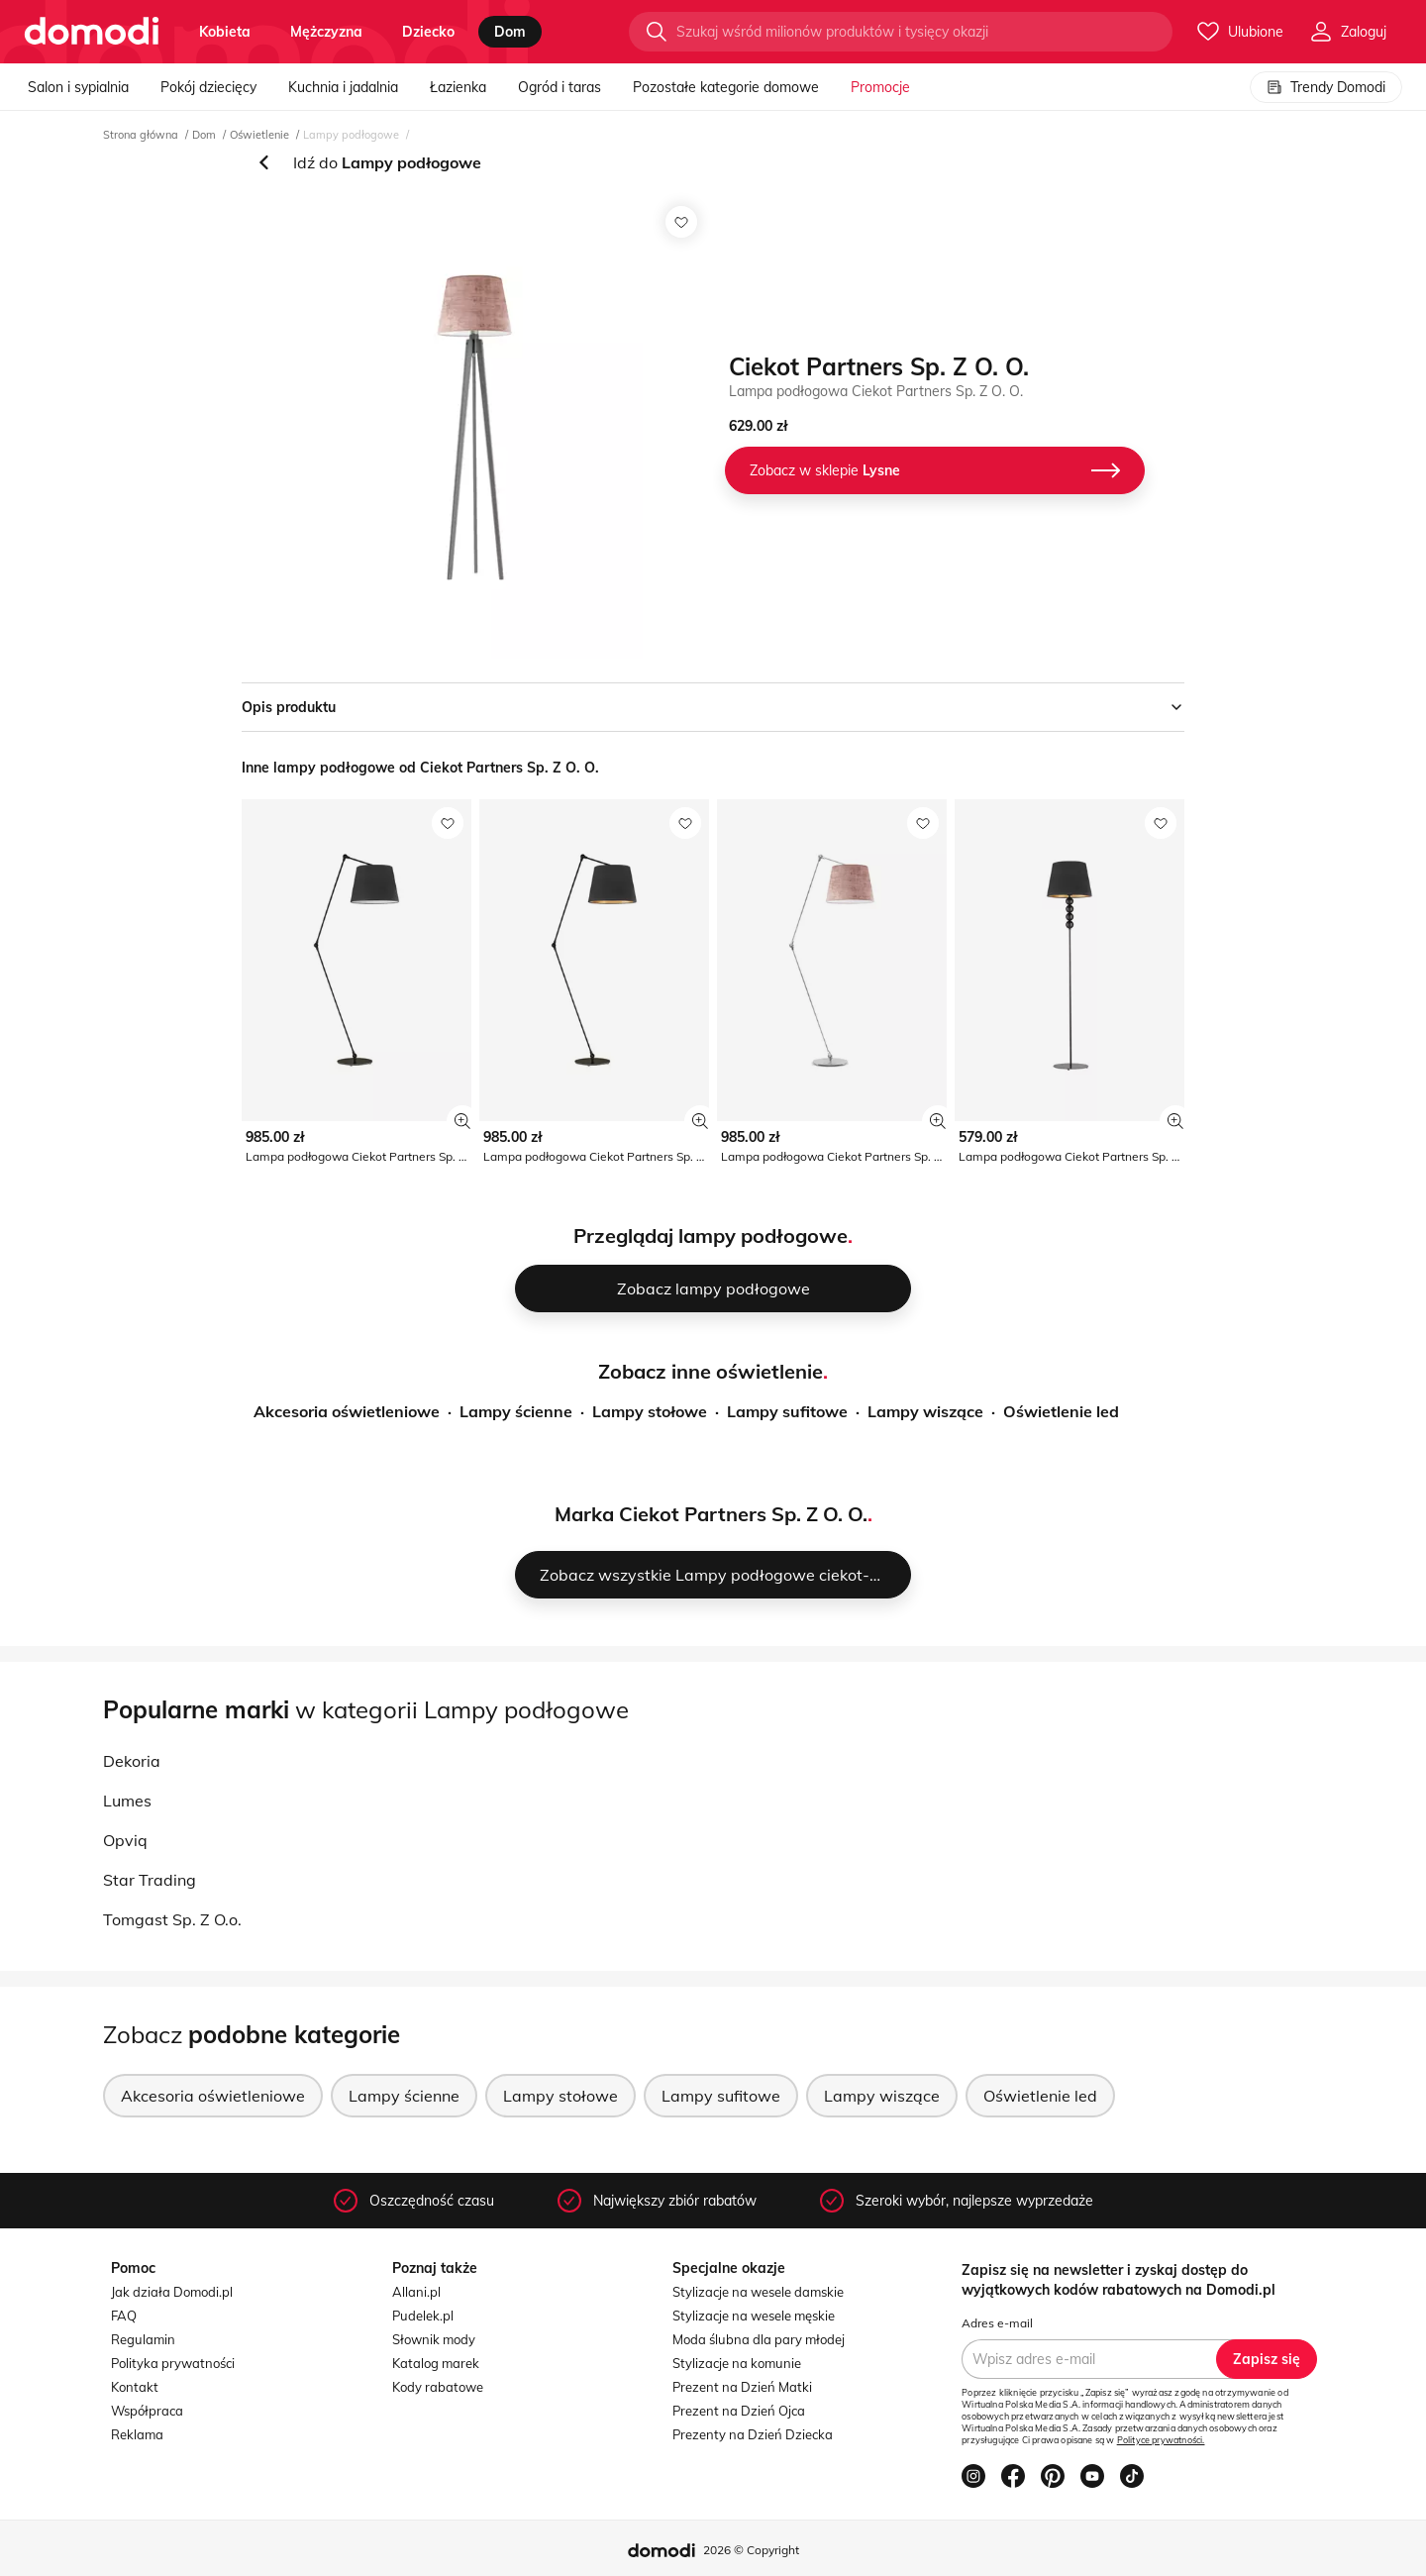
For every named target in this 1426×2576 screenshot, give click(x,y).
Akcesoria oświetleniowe (347, 1411)
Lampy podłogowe (351, 135)
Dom (204, 135)
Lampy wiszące (925, 1411)
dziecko (428, 32)
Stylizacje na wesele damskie (758, 2292)
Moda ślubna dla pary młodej (758, 2339)
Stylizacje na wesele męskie (753, 2315)
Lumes (127, 1800)
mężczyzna (326, 32)
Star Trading (149, 1880)
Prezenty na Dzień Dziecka (752, 2434)
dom (510, 32)
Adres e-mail (997, 2323)
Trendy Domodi (1326, 87)
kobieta (225, 32)
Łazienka (458, 87)
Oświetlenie (259, 135)
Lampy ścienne (515, 1411)
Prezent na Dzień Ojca (738, 2411)
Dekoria (131, 1761)
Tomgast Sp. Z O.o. (172, 1919)
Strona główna (140, 135)
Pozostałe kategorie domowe (726, 87)
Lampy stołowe (649, 1411)
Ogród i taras (559, 87)
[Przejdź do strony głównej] (91, 32)
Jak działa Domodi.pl (172, 2292)
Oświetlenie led (1061, 1411)
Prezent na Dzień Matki (742, 2387)
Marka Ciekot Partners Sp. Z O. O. (711, 1513)
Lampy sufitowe (787, 1411)
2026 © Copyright (751, 2549)
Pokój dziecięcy (208, 87)
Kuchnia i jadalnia (343, 87)
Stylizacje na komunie (736, 2363)
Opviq (125, 1840)
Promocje (880, 87)
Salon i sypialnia (78, 87)
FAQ (124, 2315)
